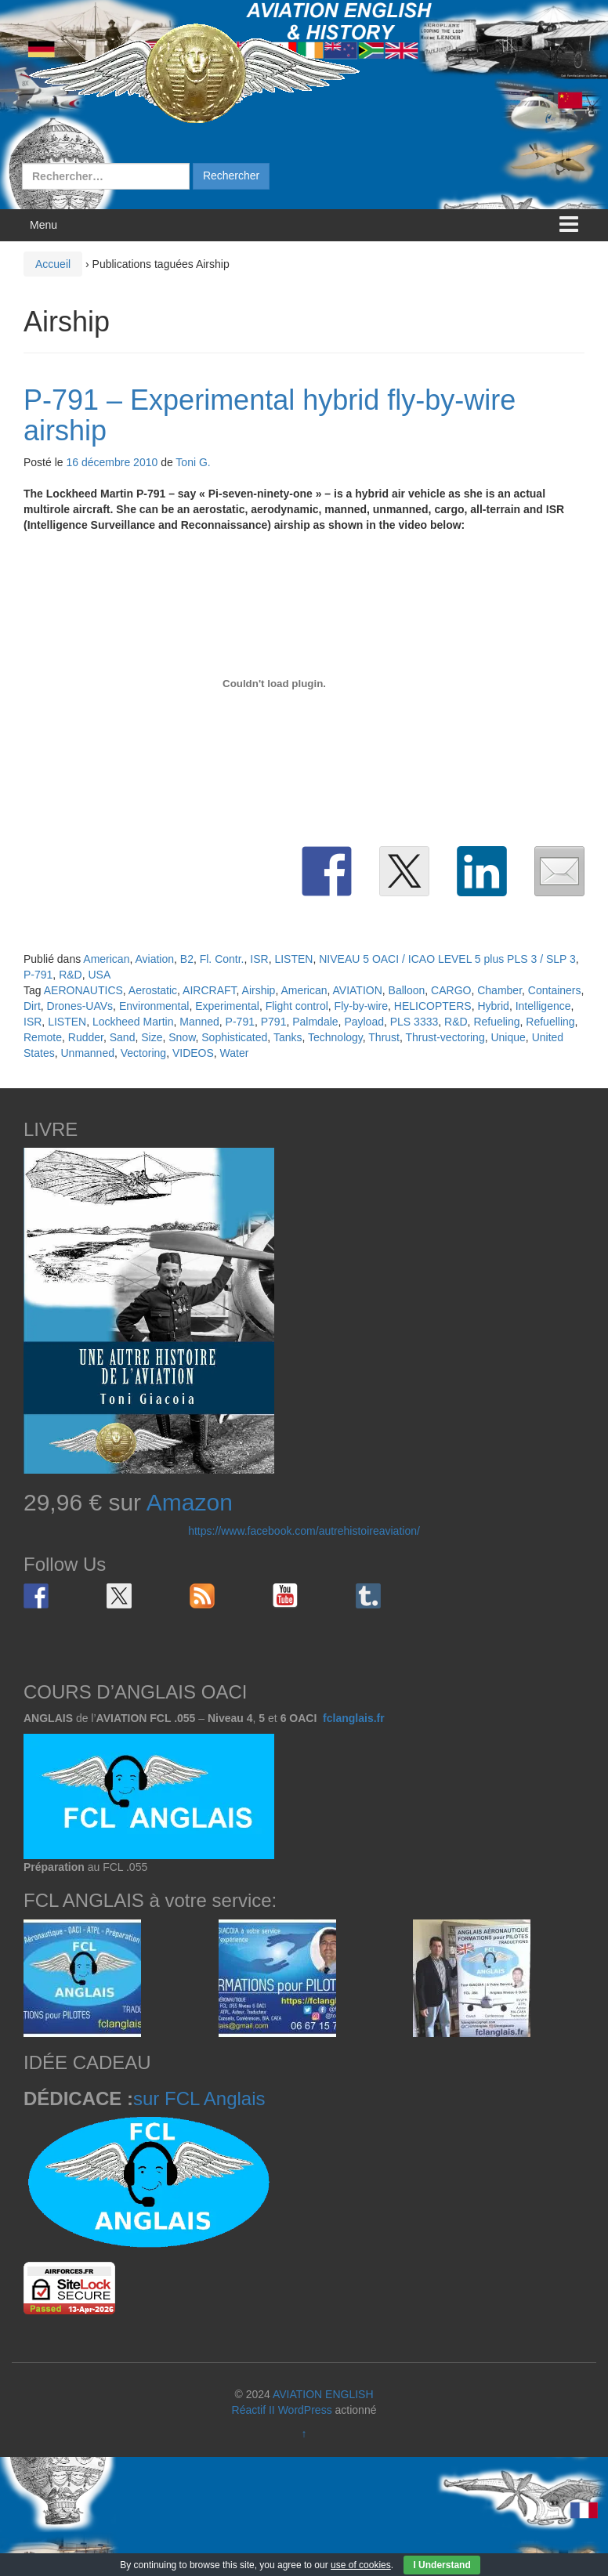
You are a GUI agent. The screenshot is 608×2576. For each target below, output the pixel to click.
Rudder (85, 1037)
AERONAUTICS (83, 990)
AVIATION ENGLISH (323, 2394)
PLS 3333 (414, 1021)
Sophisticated (234, 1037)
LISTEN (293, 959)
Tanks (287, 1037)
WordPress (305, 2410)
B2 (187, 959)
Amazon (190, 1502)
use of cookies (361, 2565)
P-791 (38, 974)
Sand (123, 1037)
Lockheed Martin (133, 1021)
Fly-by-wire (361, 1006)
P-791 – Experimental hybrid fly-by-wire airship (270, 415)
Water (234, 1053)
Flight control (297, 1006)
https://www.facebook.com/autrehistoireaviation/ (304, 1531)
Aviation (154, 959)
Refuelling (550, 1021)
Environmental (154, 1006)
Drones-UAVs (80, 1006)
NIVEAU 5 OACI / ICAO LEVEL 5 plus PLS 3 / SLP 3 (447, 959)
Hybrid (492, 1006)
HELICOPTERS (433, 1006)
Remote (43, 1037)
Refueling (496, 1021)
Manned (199, 1021)
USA (99, 974)
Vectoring (143, 1053)
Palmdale (315, 1021)
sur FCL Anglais (199, 2098)
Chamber (499, 990)
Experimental (227, 1006)
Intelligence (543, 1006)
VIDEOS (193, 1053)
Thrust (384, 1037)
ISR (259, 959)
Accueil (53, 264)
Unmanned (87, 1053)
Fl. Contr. (222, 959)
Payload (364, 1021)
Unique (507, 1037)
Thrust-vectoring (445, 1037)
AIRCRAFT (209, 990)
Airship (259, 990)
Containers (554, 990)
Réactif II (253, 2410)
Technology (335, 1037)
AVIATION (357, 990)
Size (151, 1037)
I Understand (441, 2565)
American (106, 959)
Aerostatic (152, 990)
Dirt (32, 1006)
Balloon (407, 990)
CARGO (451, 990)
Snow (181, 1037)
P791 (274, 1021)
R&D (70, 974)
